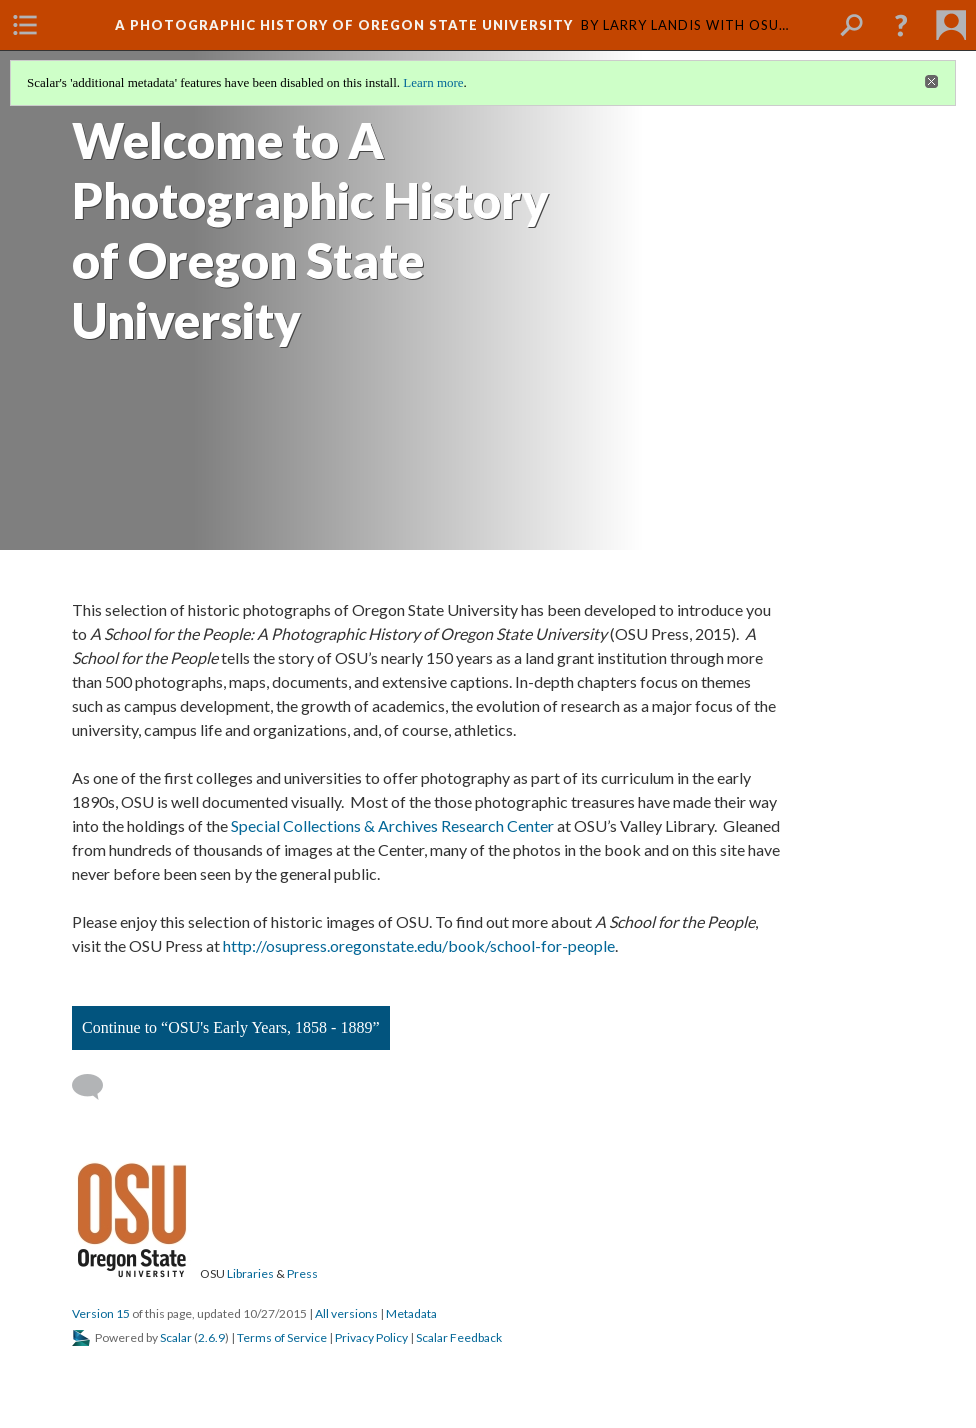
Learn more (433, 82)
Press (302, 1273)
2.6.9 (211, 1337)
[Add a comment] (96, 1087)
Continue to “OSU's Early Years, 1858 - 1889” (231, 1027)
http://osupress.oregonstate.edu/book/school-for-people (419, 945)
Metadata (411, 1313)
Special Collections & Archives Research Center (392, 825)
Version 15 (101, 1313)
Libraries (250, 1273)
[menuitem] (25, 25)
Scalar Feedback (459, 1337)
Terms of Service (282, 1337)
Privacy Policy (371, 1337)
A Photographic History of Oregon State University (344, 25)
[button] (901, 25)
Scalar (176, 1337)
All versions (346, 1313)
